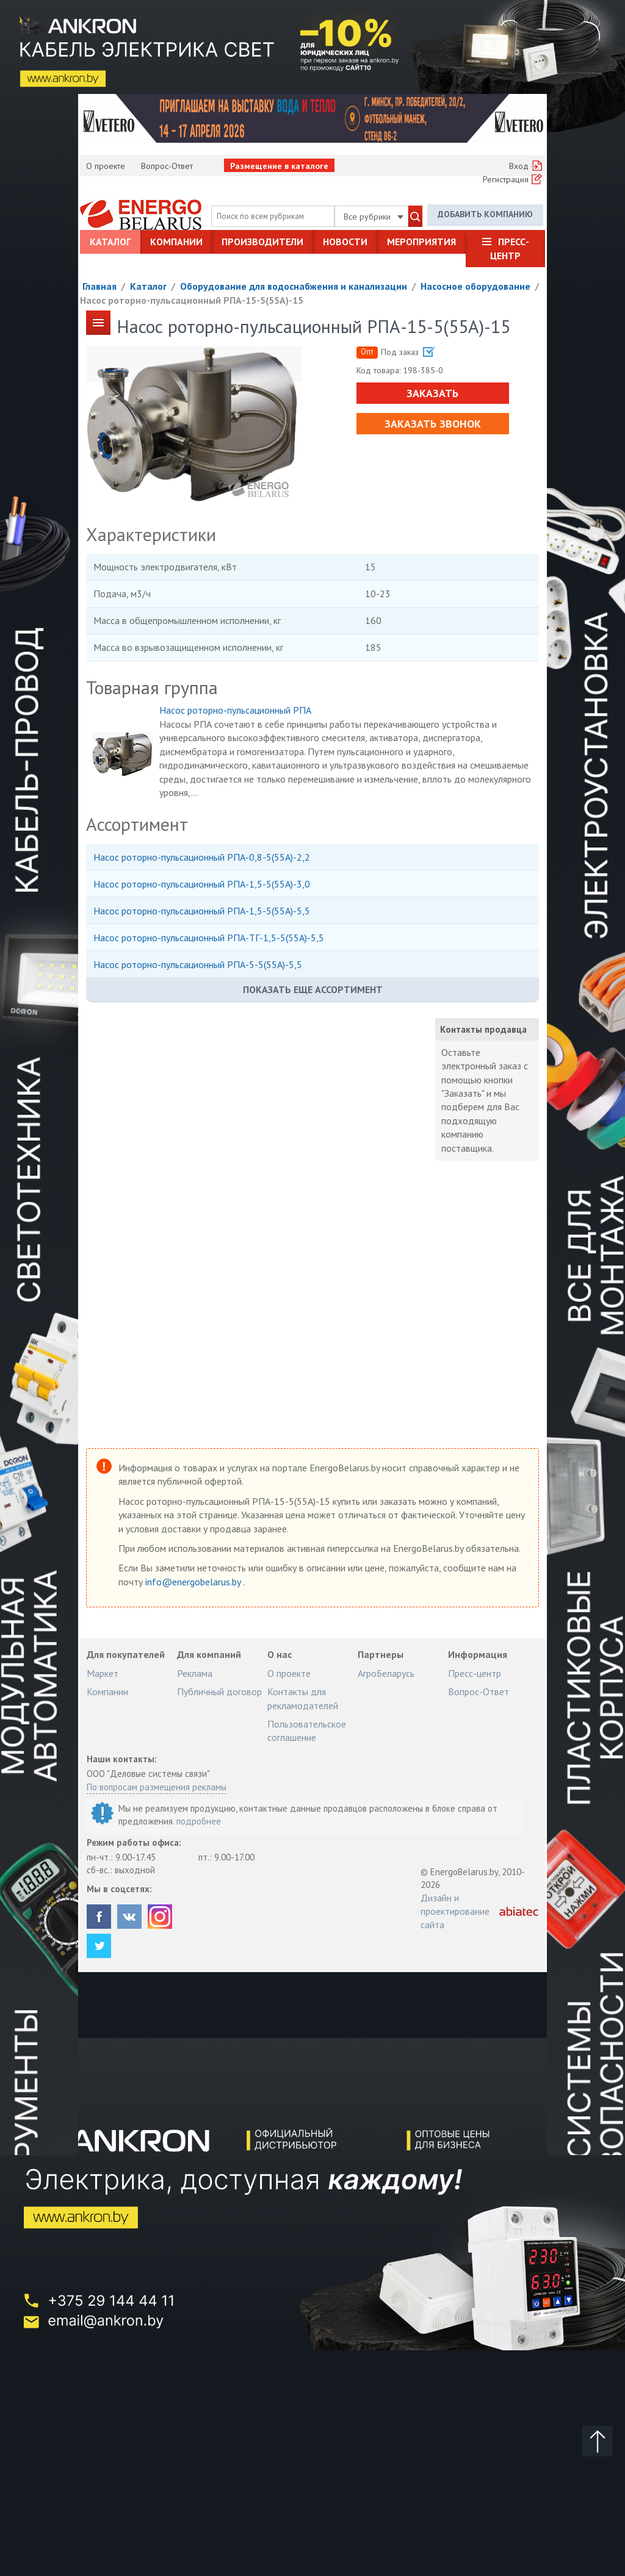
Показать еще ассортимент (313, 989)
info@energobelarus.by (194, 1582)
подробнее (198, 1821)
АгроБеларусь (386, 1673)
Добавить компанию (485, 214)
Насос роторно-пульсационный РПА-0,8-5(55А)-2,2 (201, 857)
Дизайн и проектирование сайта (455, 1911)
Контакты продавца (483, 1029)
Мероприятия (421, 241)
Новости (345, 241)
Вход (519, 165)
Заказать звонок (433, 424)
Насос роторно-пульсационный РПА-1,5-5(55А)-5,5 (201, 911)
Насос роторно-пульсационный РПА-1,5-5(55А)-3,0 (201, 884)
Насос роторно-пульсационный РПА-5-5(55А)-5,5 (197, 964)
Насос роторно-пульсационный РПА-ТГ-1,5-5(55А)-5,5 (208, 937)
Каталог (110, 241)
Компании (176, 241)
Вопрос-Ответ (167, 165)
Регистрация (506, 179)
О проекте (105, 165)
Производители (262, 241)
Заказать (432, 393)
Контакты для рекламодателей (302, 1698)
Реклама (194, 1673)
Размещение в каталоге (279, 165)
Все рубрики (373, 216)
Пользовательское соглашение (306, 1730)
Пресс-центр (509, 248)
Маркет (102, 1673)
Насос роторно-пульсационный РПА (235, 710)
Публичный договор (219, 1691)
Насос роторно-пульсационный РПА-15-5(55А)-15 (191, 300)
